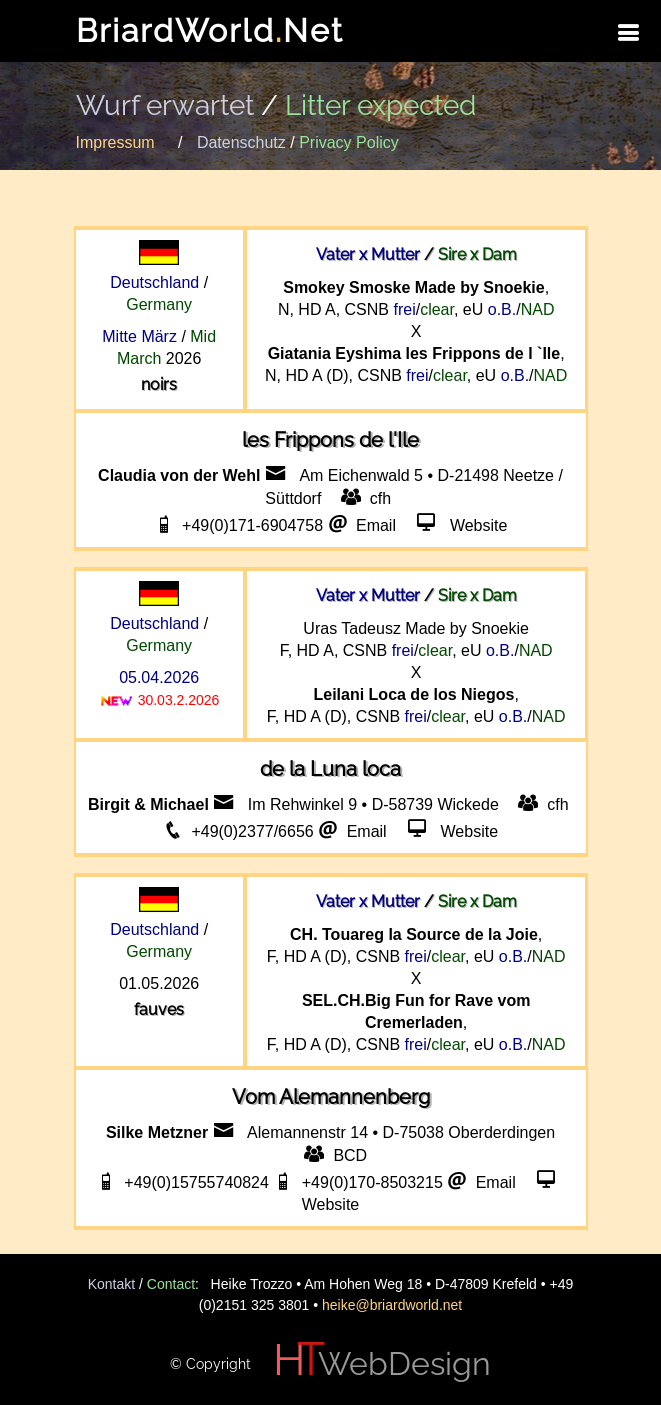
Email (378, 525)
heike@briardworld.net (392, 1305)
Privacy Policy (349, 142)
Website (479, 525)
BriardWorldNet (210, 30)
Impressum (115, 142)
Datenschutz (241, 142)
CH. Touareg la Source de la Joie (414, 934)
